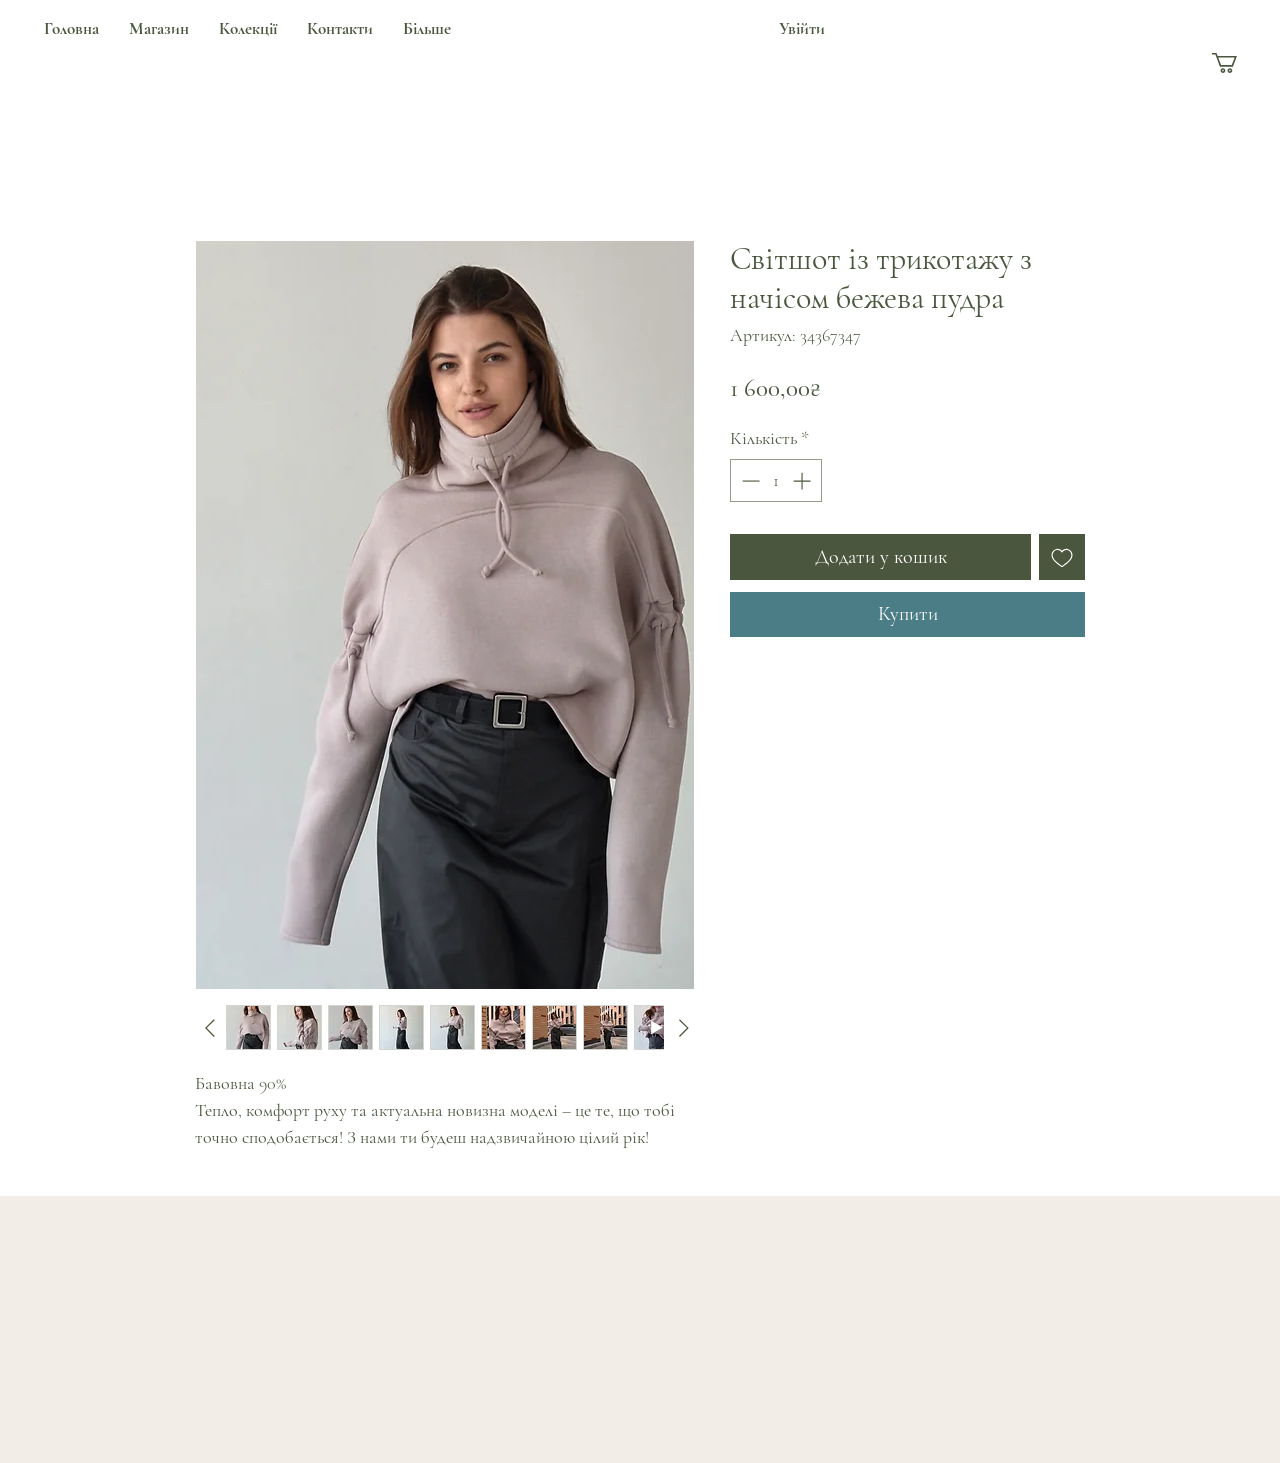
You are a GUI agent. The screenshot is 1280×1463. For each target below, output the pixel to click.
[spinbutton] (776, 480)
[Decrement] (748, 480)
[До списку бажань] (1062, 557)
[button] (1236, 63)
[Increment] (803, 480)
